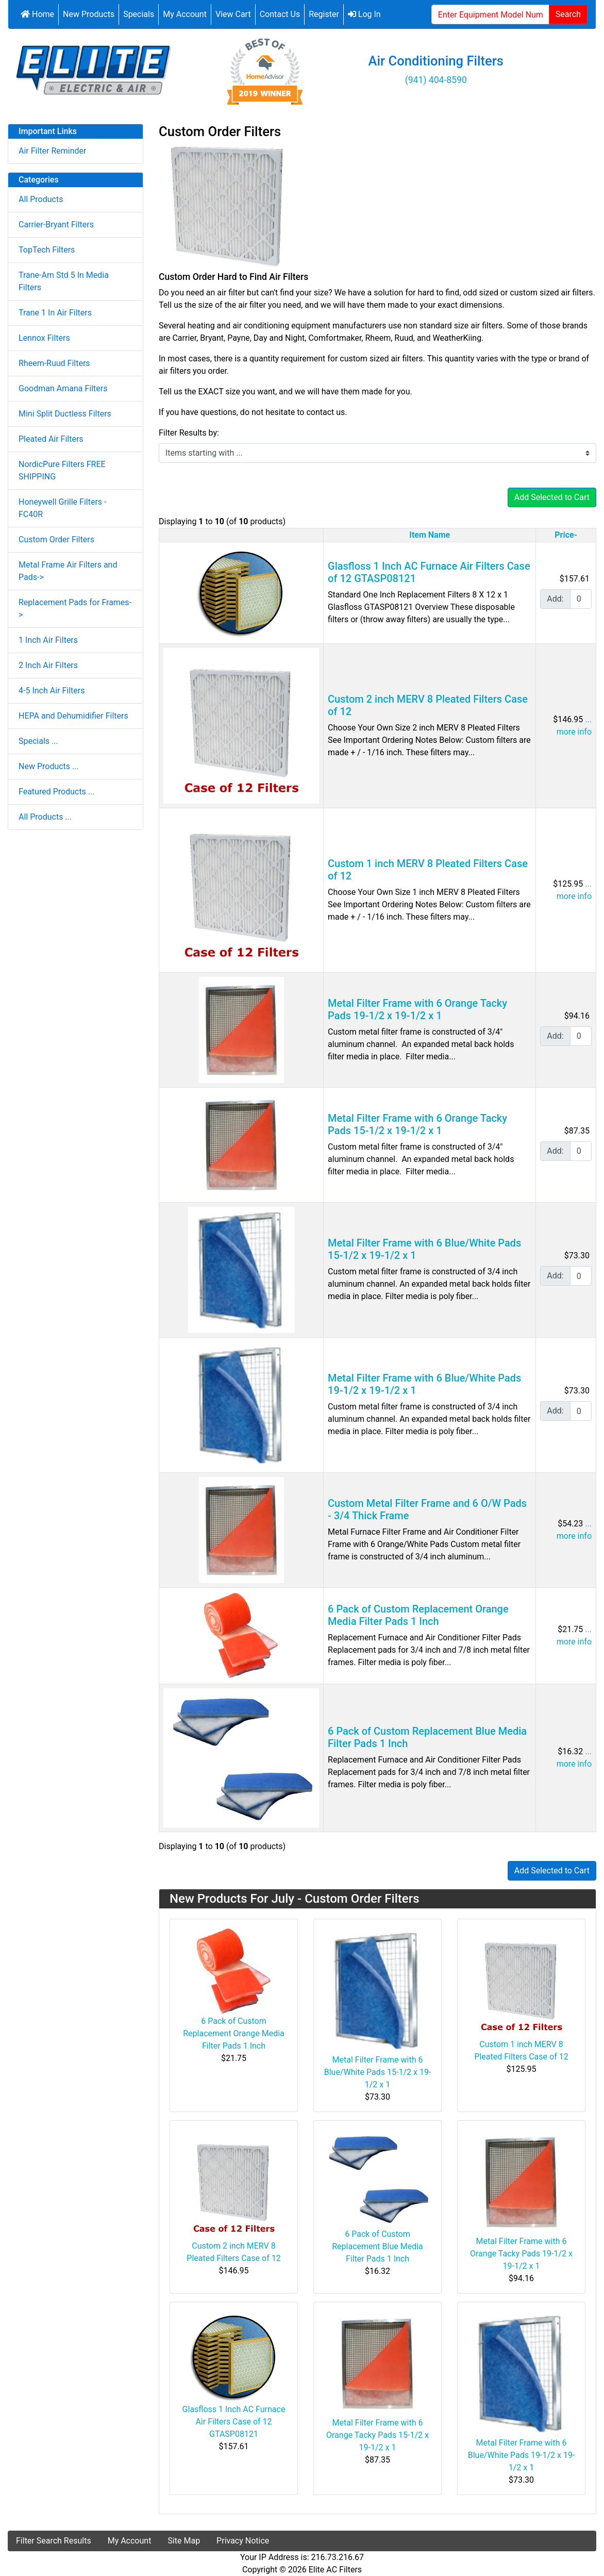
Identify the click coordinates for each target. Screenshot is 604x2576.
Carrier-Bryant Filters (56, 224)
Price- (566, 535)
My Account (185, 14)
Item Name (429, 535)
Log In (364, 14)
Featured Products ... (57, 791)
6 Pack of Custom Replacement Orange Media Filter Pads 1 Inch (418, 1615)
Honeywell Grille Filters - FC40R (62, 508)
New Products (88, 14)
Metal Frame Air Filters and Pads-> (68, 571)
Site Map (183, 2541)
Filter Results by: (189, 433)
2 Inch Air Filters (48, 665)
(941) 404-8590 (436, 80)
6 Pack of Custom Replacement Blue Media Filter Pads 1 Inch (377, 2246)
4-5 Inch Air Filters (52, 690)
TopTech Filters (47, 250)
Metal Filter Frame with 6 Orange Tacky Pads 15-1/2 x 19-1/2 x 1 (417, 1124)
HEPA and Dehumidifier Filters (73, 716)
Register (324, 14)
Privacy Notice (242, 2541)
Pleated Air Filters (51, 439)
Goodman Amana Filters (63, 388)
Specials (138, 14)
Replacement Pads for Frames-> (75, 608)
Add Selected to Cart (552, 497)
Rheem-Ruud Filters (54, 363)
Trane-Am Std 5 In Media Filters (64, 281)
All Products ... (45, 817)
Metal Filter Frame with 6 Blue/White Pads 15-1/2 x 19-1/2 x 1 (377, 2072)
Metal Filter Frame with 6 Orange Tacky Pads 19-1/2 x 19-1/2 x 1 (417, 1009)
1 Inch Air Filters (48, 640)
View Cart (233, 14)
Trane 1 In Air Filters (55, 313)
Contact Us (280, 14)
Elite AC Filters (335, 2569)
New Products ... (49, 766)
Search (568, 14)
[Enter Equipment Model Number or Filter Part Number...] (490, 14)
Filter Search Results (53, 2541)
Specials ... (38, 741)
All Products (41, 199)
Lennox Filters (44, 338)
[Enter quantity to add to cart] (581, 599)
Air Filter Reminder (52, 151)
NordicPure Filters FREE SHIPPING (62, 470)
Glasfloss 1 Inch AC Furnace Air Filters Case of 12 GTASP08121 (234, 2421)
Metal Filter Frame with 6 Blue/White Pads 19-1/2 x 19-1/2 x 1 (521, 2455)
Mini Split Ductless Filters (65, 414)
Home (37, 14)
